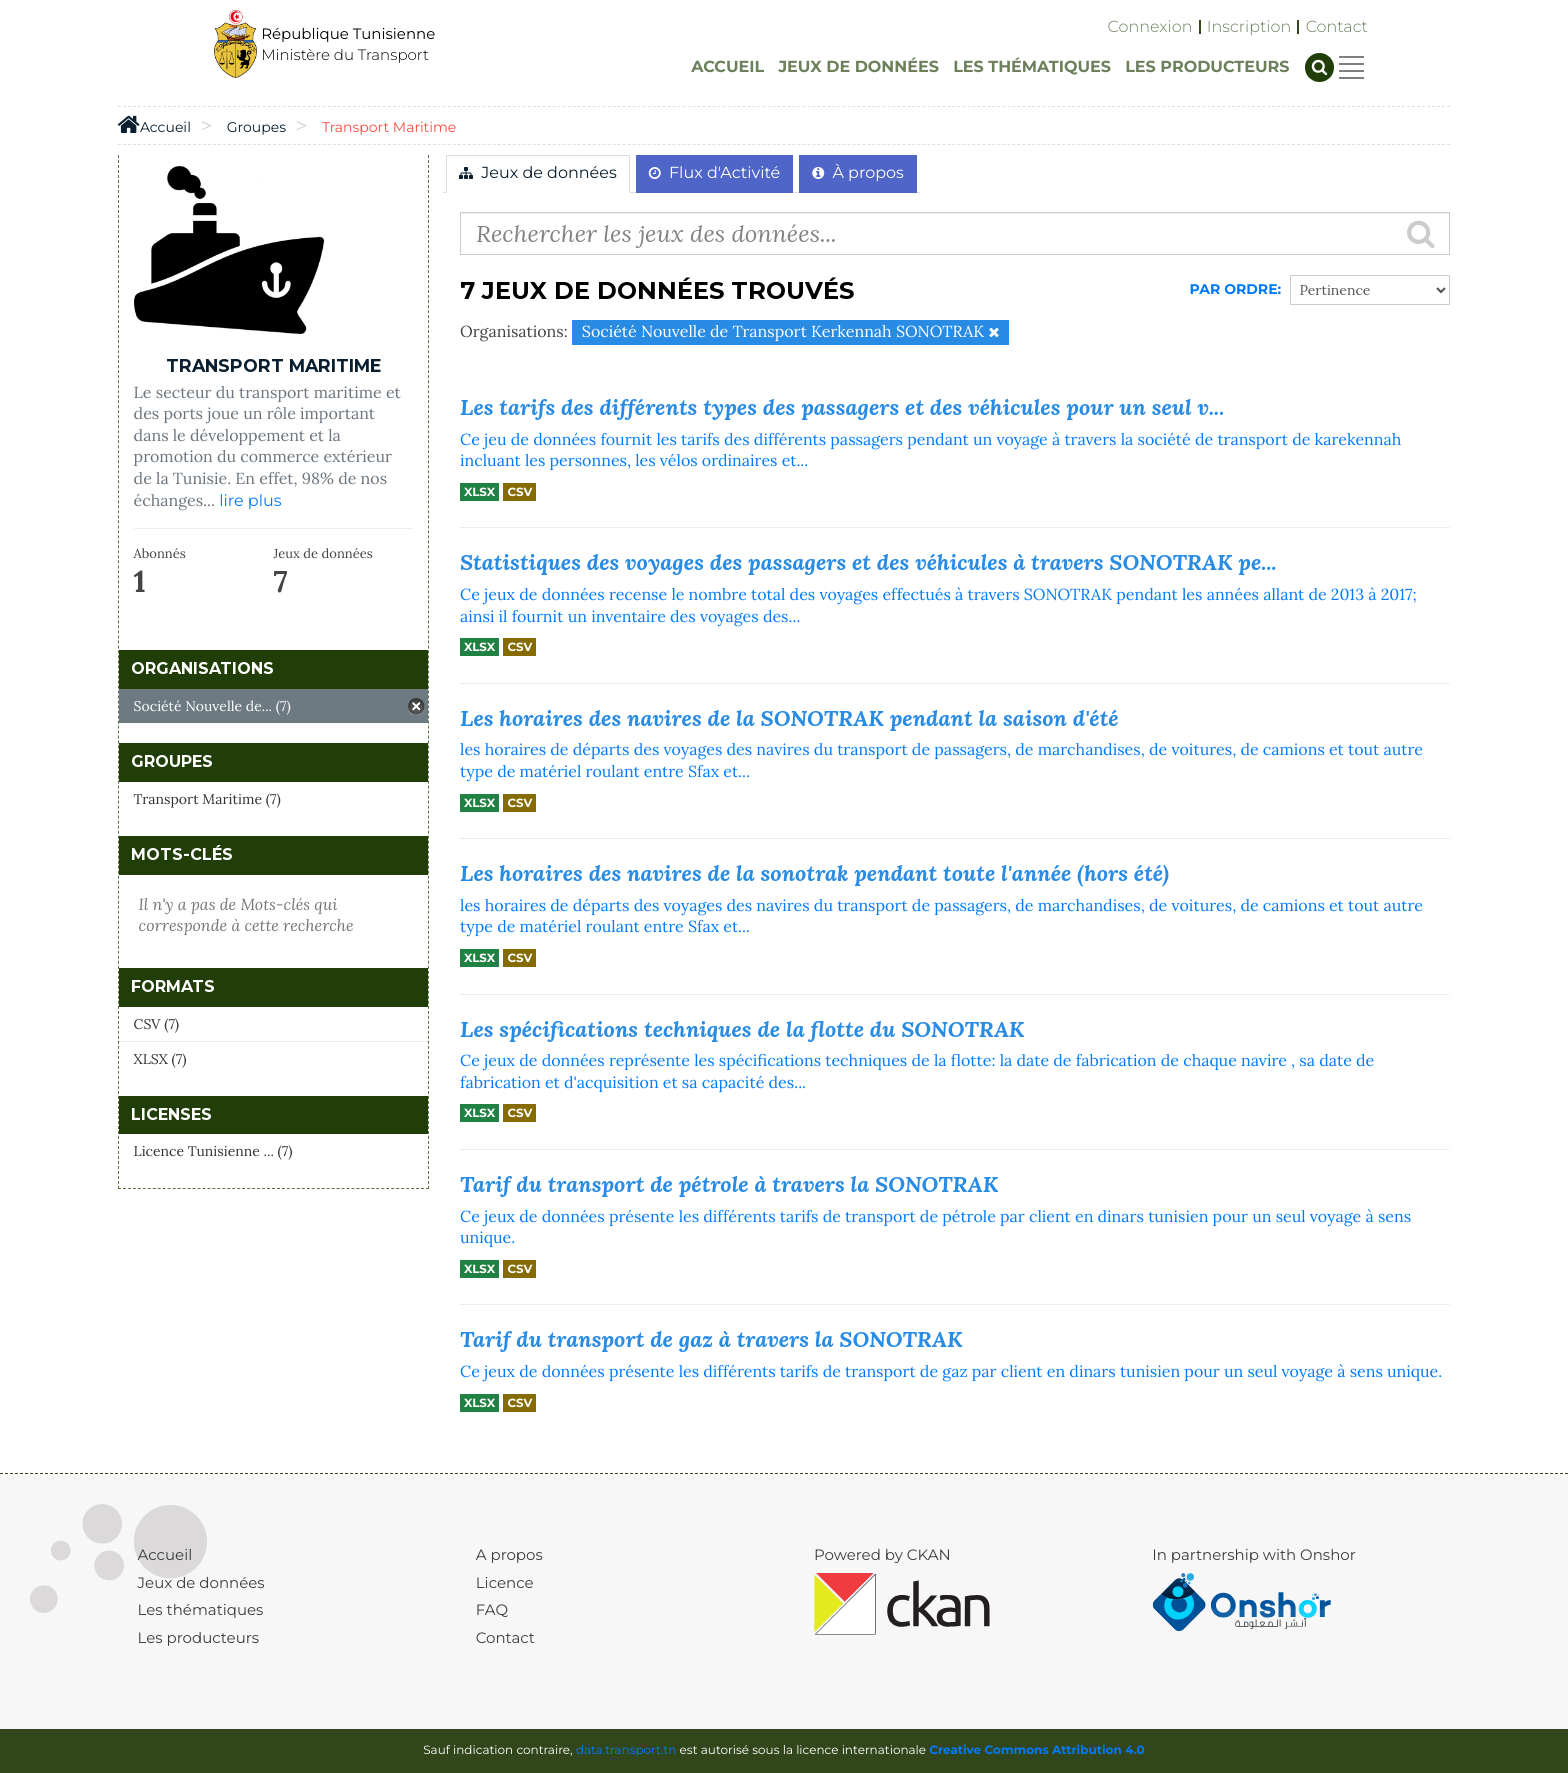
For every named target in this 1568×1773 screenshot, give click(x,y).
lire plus (250, 501)
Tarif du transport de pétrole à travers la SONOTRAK (729, 1184)
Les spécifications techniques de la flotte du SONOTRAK (742, 1029)
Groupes (256, 127)
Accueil (165, 1554)
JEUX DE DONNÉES (858, 67)
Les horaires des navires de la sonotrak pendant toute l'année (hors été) (814, 873)
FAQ (492, 1609)
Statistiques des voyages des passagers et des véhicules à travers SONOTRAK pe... (868, 562)
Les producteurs (198, 1637)
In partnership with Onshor (1254, 1554)
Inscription (1249, 27)
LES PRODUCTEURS (1207, 67)
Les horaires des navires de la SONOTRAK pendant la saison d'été (789, 718)
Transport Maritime (389, 127)
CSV (519, 492)
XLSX (479, 492)
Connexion (1150, 27)
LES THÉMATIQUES (1032, 67)
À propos (858, 173)
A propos (509, 1554)
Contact (1337, 27)
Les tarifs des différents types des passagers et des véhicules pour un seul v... (842, 407)
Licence (505, 1582)
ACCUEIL (727, 67)
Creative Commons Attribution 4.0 (1037, 1750)
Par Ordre (1234, 289)
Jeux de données (538, 173)
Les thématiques (201, 1609)
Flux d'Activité (714, 173)
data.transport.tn (626, 1750)
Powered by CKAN (882, 1554)
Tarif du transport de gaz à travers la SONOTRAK (711, 1339)
